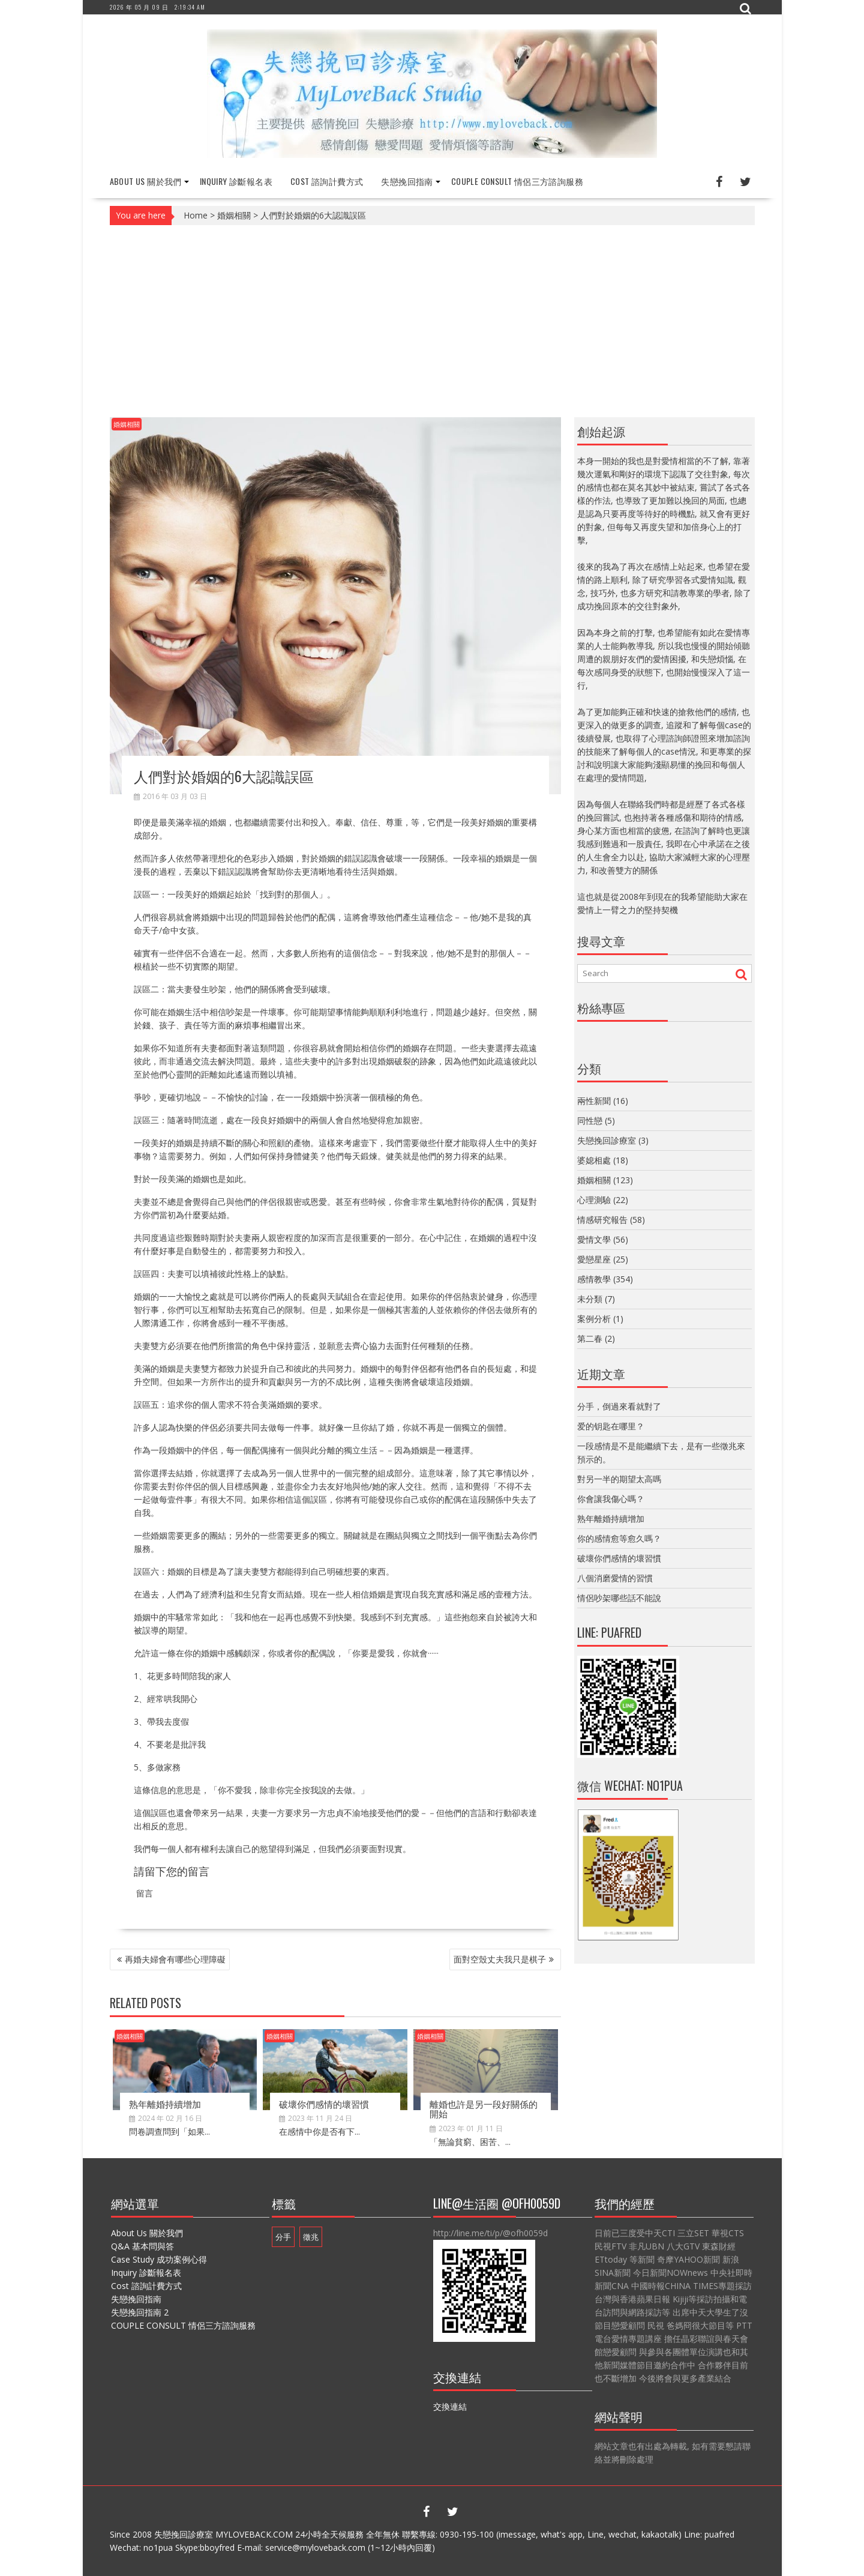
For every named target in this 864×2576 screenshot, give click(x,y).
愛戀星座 (594, 1259)
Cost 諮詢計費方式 (326, 181)
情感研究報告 (602, 1219)
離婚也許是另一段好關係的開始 (484, 2108)
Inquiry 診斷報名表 (236, 181)
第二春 (589, 1338)
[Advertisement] (432, 321)
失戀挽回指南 (407, 181)
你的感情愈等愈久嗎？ (619, 1538)
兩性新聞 (594, 1100)
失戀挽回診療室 (606, 1140)
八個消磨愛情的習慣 (615, 1578)
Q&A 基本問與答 (142, 2246)
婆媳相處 (594, 1160)
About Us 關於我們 (146, 181)
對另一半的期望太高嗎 (619, 1479)
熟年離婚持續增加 (165, 2103)
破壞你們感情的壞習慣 (324, 2103)
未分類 (589, 1299)
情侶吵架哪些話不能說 (619, 1597)
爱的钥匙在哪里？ (610, 1426)
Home (196, 215)
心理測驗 (594, 1199)
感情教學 (594, 1279)
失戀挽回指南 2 (140, 2312)
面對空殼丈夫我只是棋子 (500, 1959)
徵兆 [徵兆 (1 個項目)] (311, 2236)
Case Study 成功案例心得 (159, 2259)
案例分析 (594, 1318)
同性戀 (589, 1120)
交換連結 (450, 2406)
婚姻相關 (234, 215)
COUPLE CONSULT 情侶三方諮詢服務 (517, 181)
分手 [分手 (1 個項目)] (283, 2236)
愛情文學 (594, 1239)
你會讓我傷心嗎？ (610, 1498)
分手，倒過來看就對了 (619, 1406)
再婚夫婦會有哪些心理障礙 (175, 1959)
